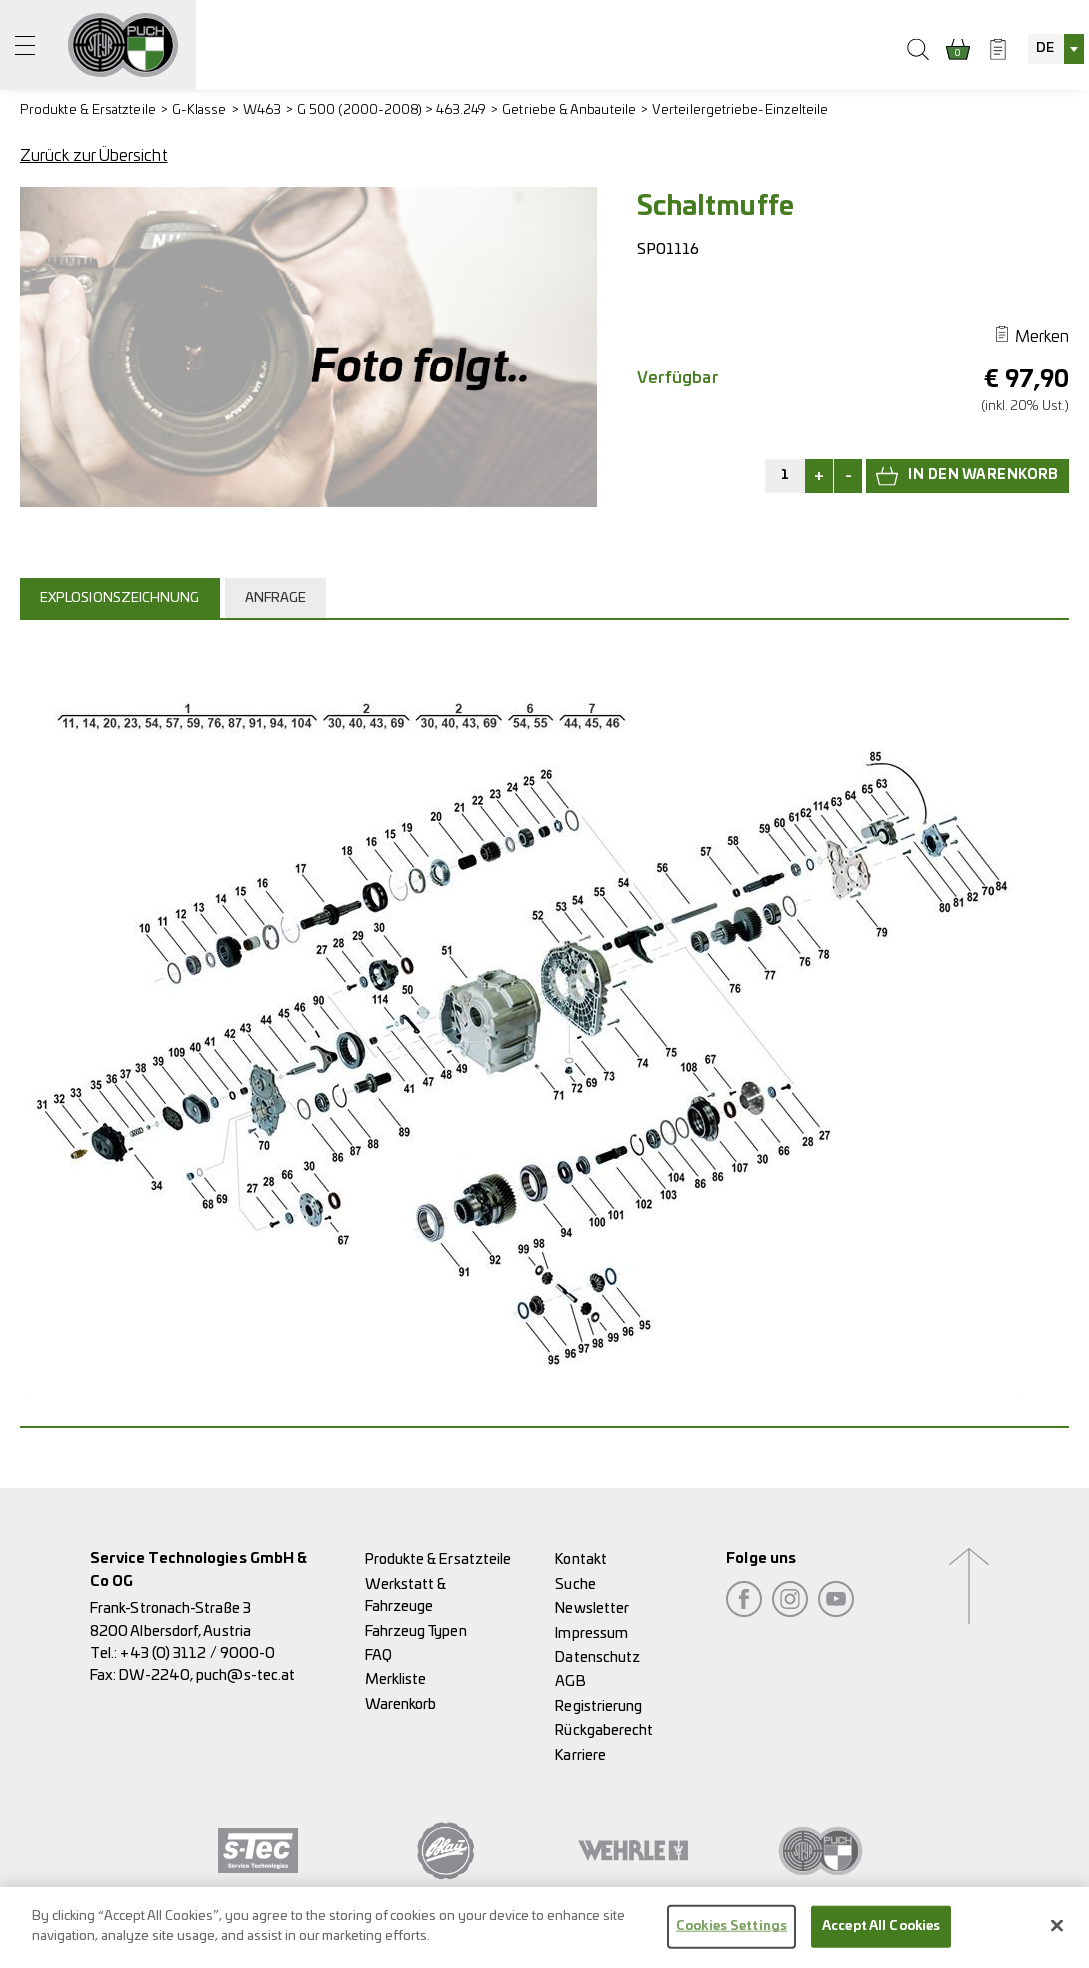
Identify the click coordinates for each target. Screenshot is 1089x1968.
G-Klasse (199, 110)
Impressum (591, 1633)
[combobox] (1056, 49)
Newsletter (592, 1608)
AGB (570, 1681)
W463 (262, 110)
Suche (575, 1584)
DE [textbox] (1045, 48)
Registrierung (598, 1706)
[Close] (1057, 1937)
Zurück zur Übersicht (94, 156)
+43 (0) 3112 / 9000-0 (197, 1653)
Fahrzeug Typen (416, 1631)
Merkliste (396, 1679)
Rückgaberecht (604, 1730)
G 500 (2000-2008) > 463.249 (391, 110)
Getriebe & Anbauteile (569, 110)
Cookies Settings (731, 1938)
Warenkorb (401, 1704)
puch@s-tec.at (245, 1675)
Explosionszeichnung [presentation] (120, 598)
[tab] (122, 598)
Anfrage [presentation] (276, 598)
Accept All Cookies (881, 1938)
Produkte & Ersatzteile (88, 110)
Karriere (580, 1755)
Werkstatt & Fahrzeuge (406, 1595)
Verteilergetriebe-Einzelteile (740, 110)
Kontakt (581, 1559)
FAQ (378, 1655)
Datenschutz (597, 1657)
